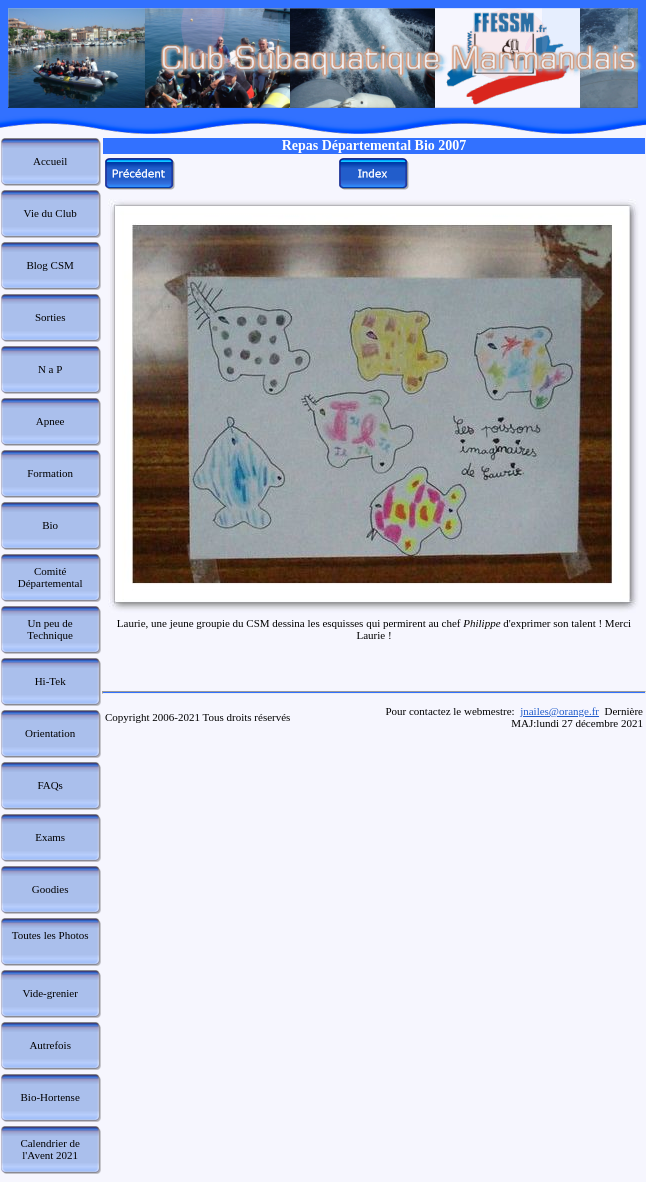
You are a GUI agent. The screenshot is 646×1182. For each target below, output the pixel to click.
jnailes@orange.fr (559, 711)
